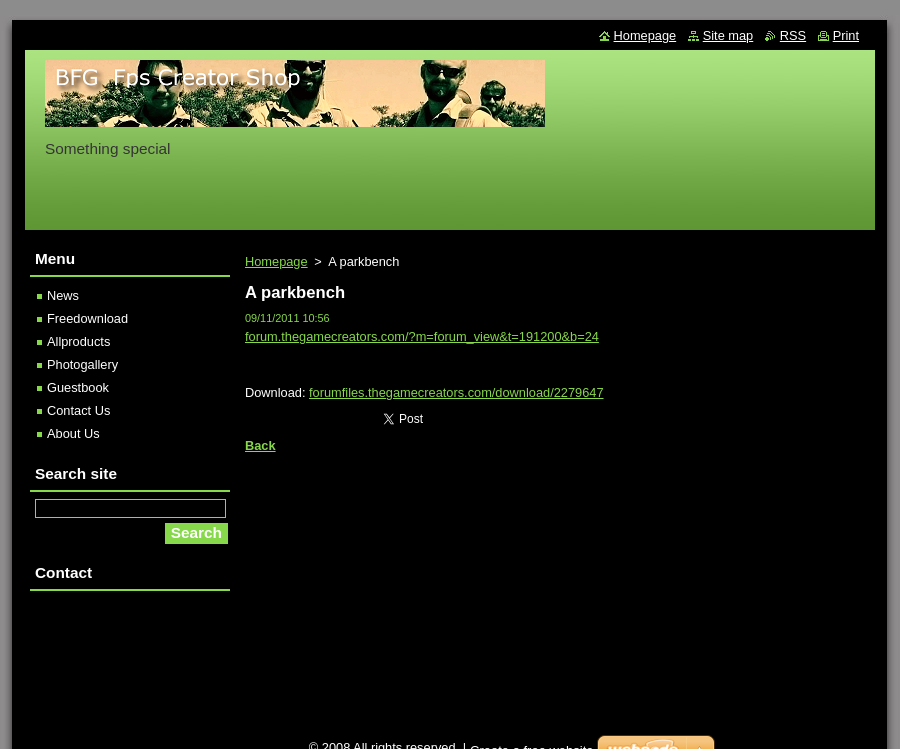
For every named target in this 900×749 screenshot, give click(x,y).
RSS (793, 35)
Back (260, 445)
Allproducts (78, 341)
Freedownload (87, 318)
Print (846, 35)
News (63, 295)
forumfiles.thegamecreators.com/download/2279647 (456, 392)
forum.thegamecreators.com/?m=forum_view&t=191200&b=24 (422, 336)
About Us (73, 433)
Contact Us (78, 410)
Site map (728, 35)
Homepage (276, 261)
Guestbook (78, 387)
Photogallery (82, 364)
